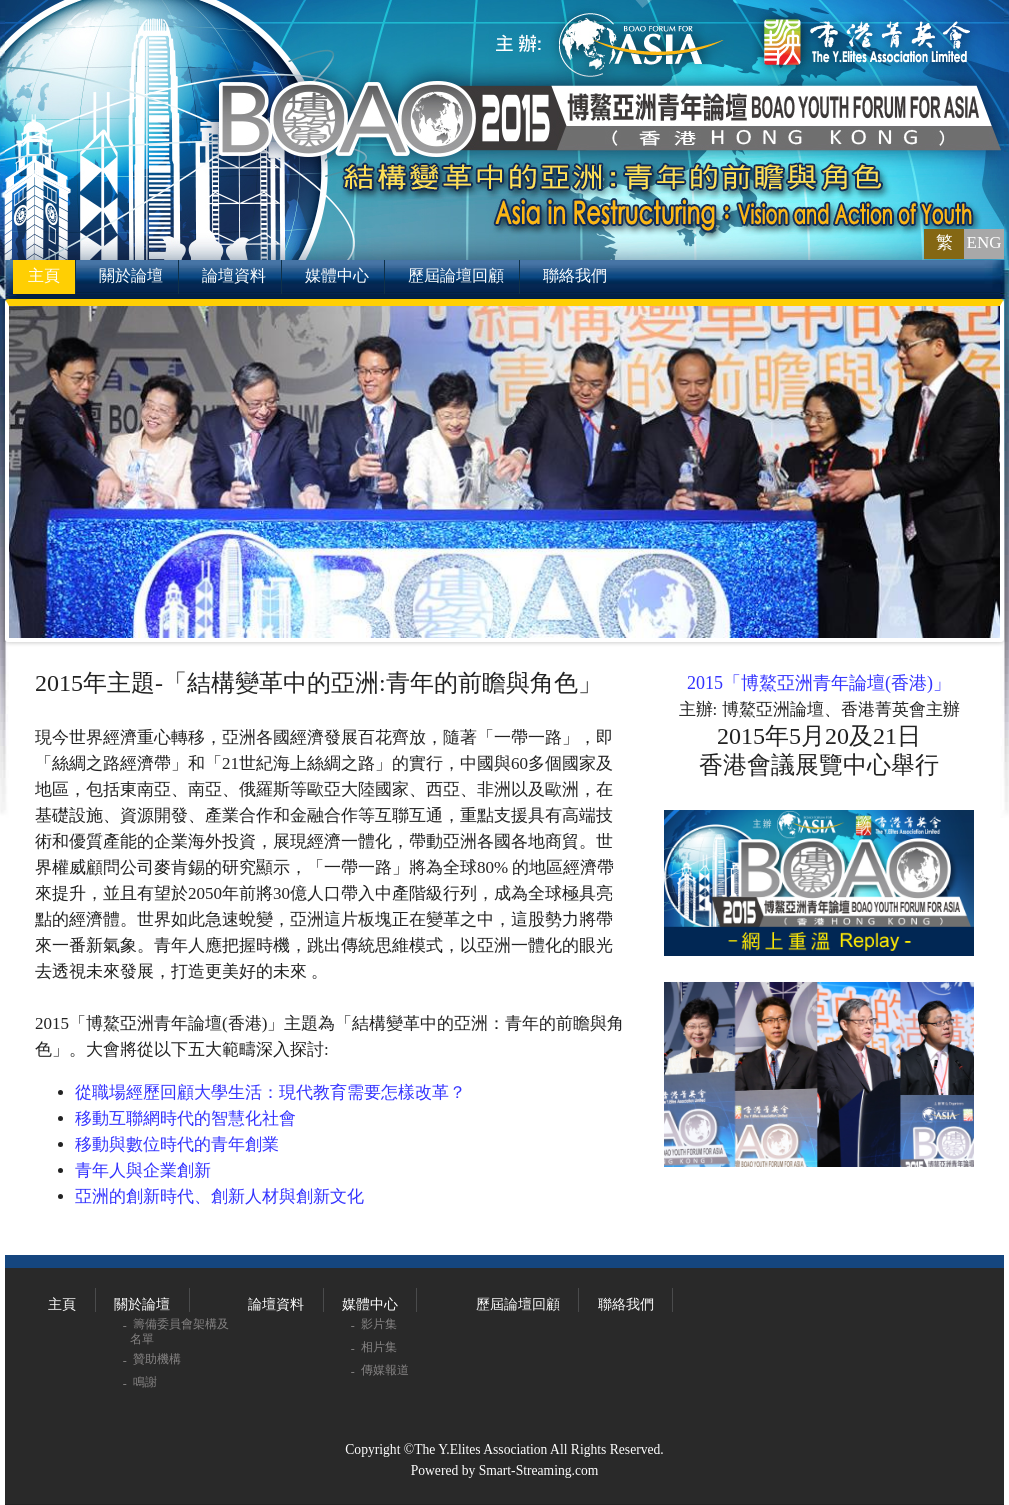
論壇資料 (234, 275)
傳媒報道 (386, 1370)
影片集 (380, 1324)
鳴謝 (146, 1382)
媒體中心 (337, 275)
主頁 (44, 275)
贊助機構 (158, 1359)
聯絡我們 (575, 275)
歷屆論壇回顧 (456, 275)
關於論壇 (131, 275)
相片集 (380, 1347)
